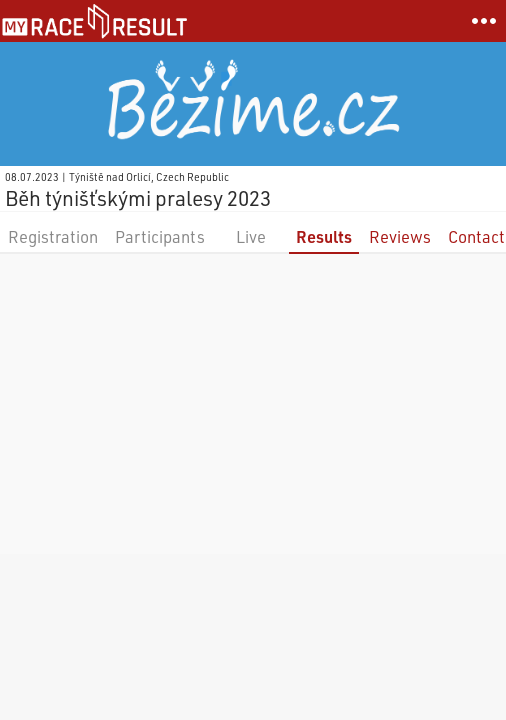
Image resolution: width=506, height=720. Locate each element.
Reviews (400, 236)
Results (324, 236)
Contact (476, 236)
